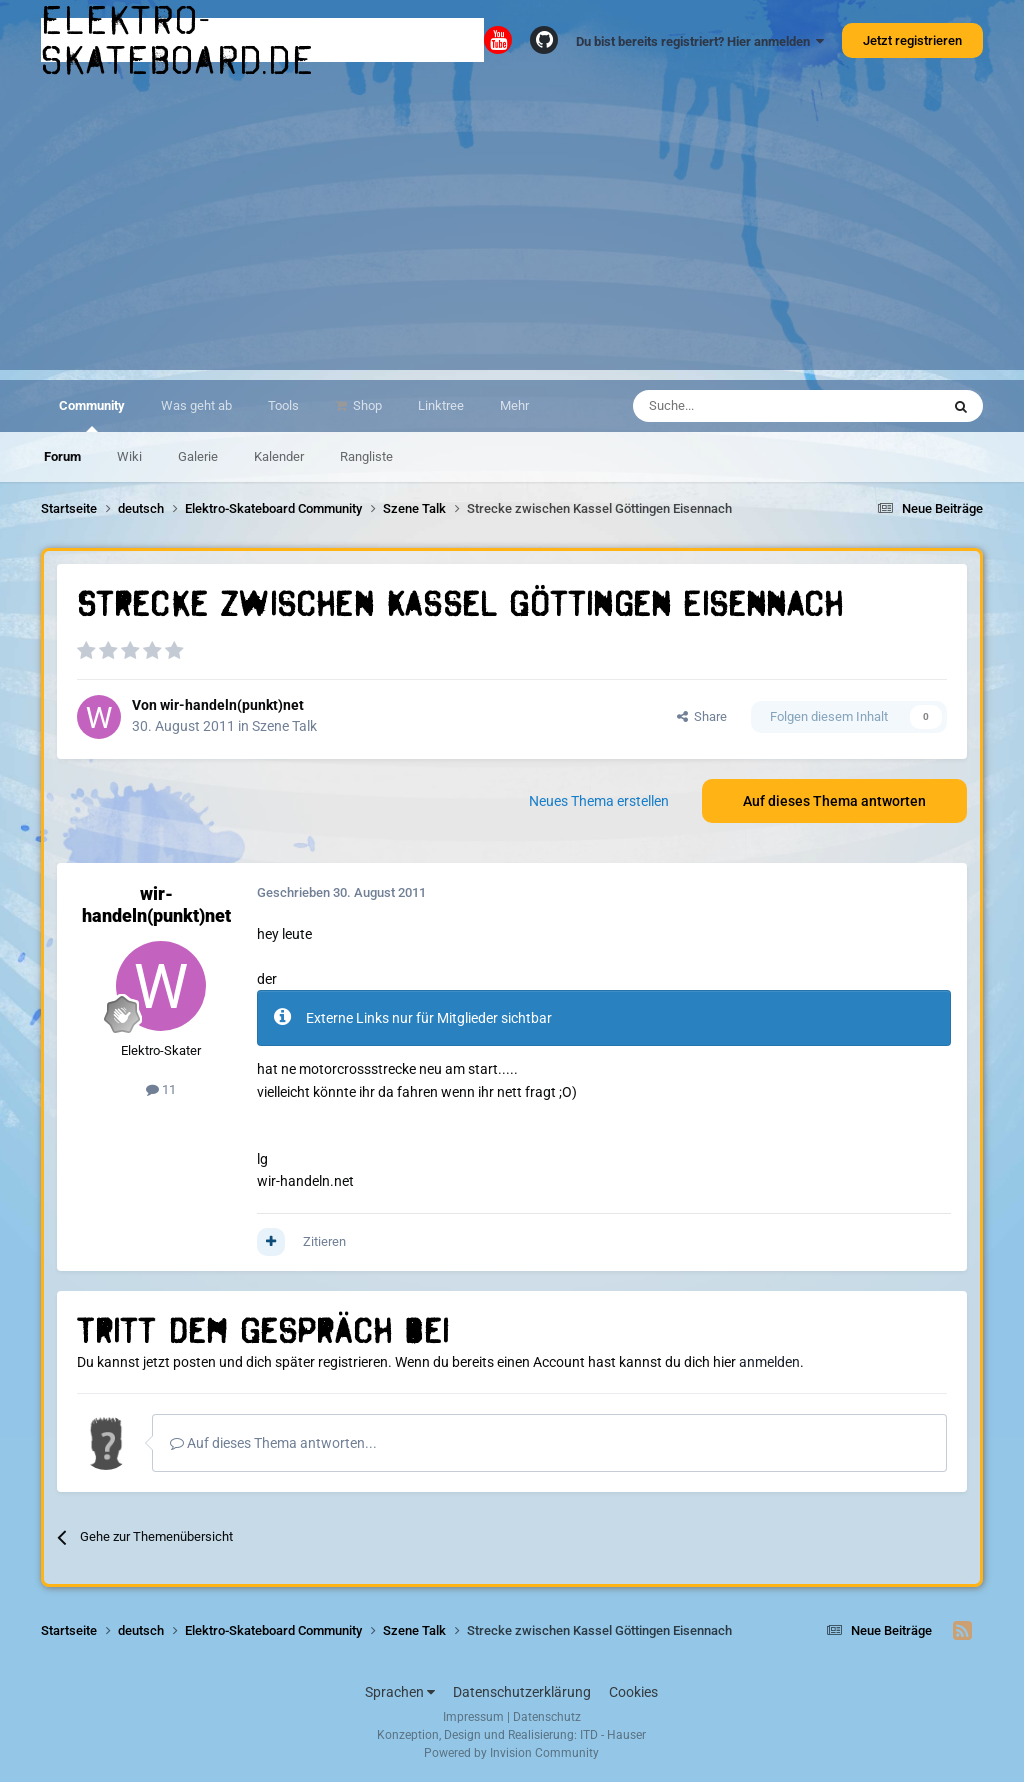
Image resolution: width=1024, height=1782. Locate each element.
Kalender (279, 456)
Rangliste (366, 456)
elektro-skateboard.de (178, 40)
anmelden (769, 1362)
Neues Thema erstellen (599, 801)
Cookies (633, 1692)
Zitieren (324, 1241)
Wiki (129, 456)
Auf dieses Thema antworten (834, 801)
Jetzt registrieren (912, 40)
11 (161, 1089)
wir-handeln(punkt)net (232, 705)
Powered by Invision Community (511, 1753)
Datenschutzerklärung (522, 1692)
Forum (62, 456)
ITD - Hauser (613, 1735)
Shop (366, 405)
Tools (283, 405)
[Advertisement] (512, 230)
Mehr (514, 405)
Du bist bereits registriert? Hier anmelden (700, 41)
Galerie (198, 456)
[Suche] (728, 406)
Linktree (441, 405)
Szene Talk (284, 726)
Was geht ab (196, 405)
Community (92, 415)
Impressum (473, 1717)
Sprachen (400, 1692)
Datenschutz (547, 1717)
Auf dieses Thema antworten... (273, 1443)
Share (702, 716)
